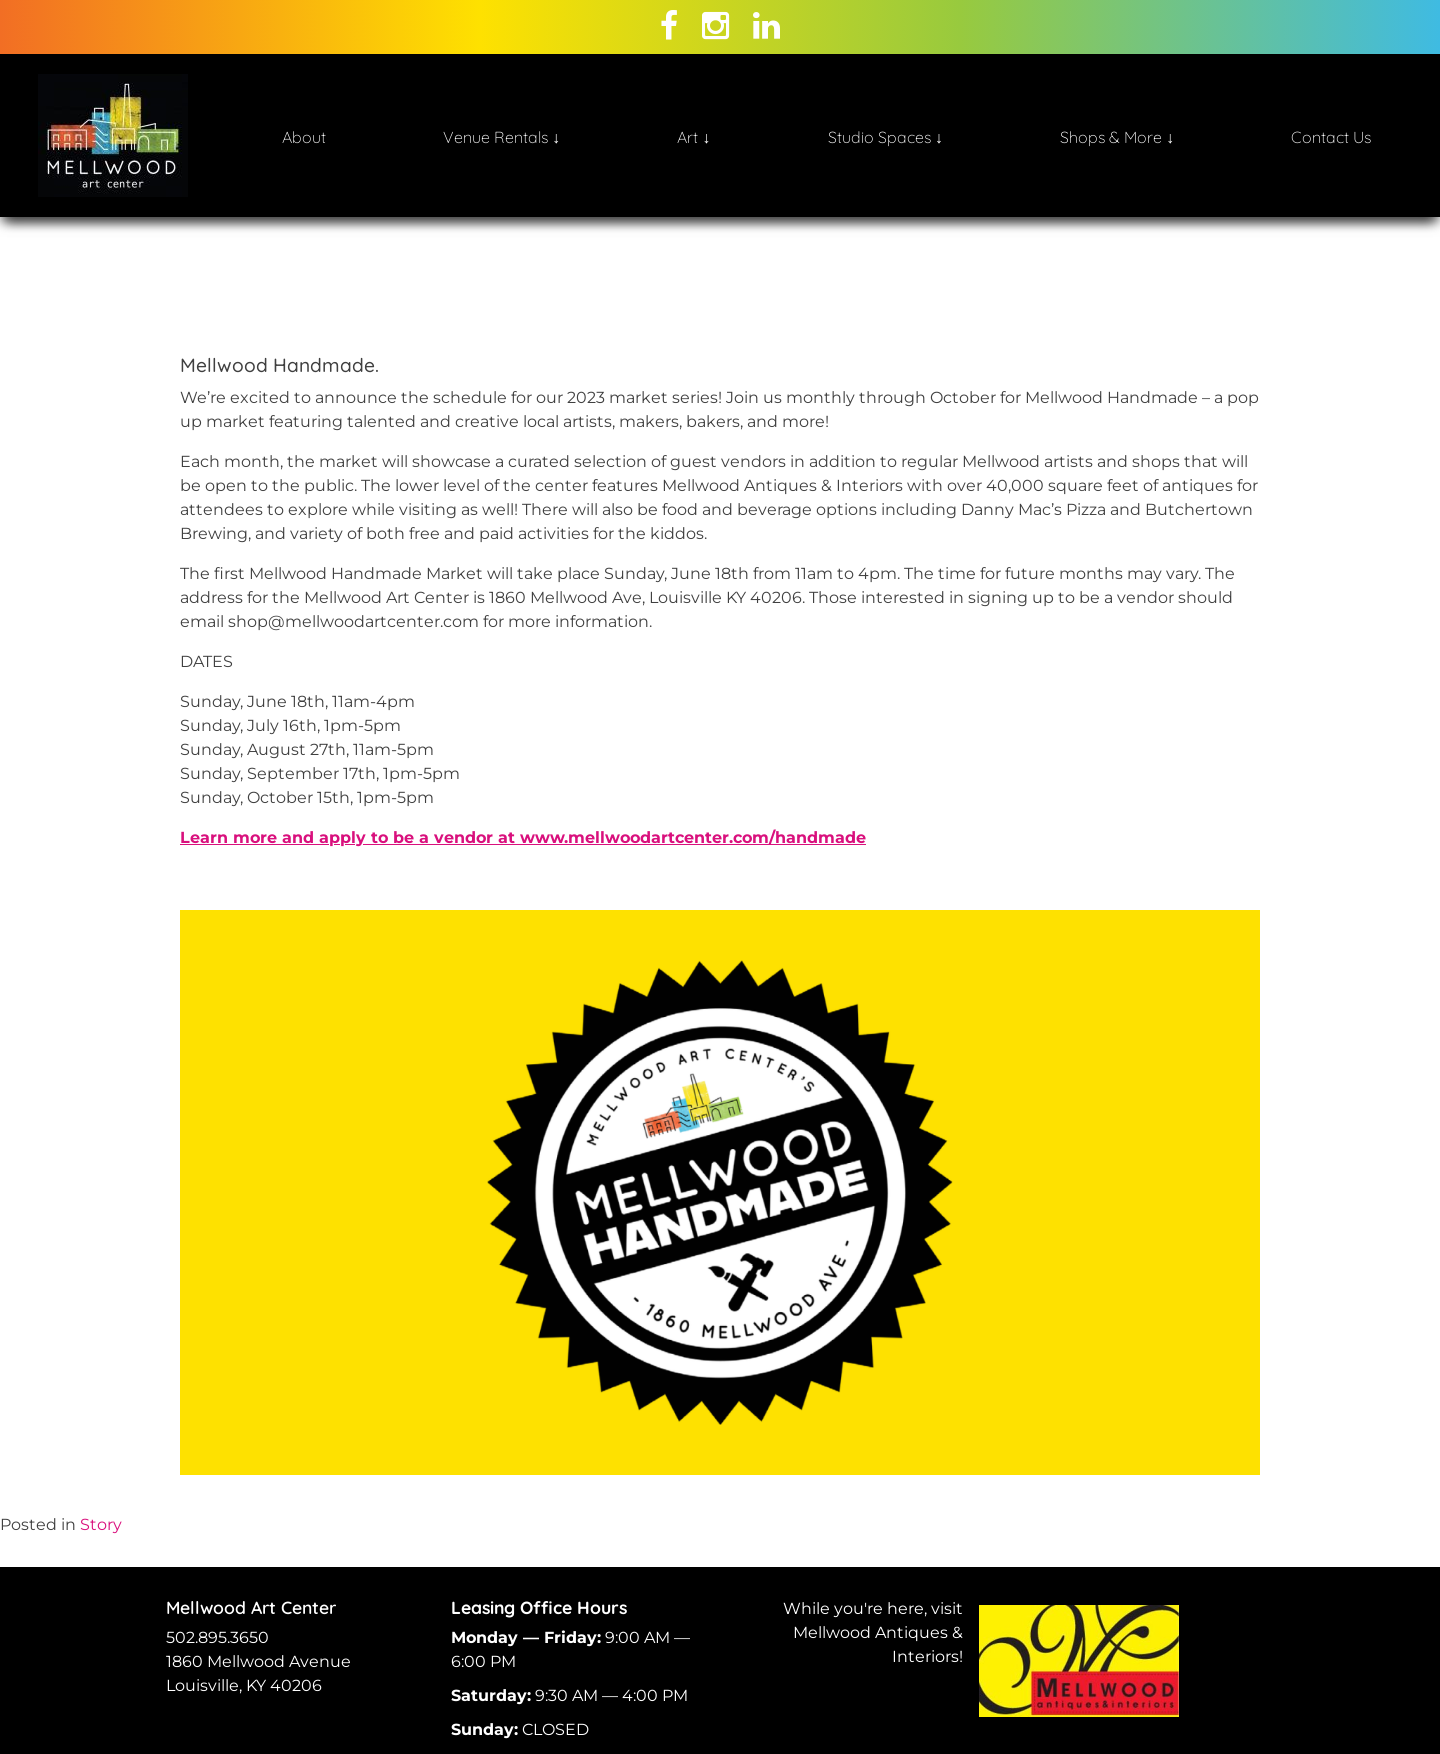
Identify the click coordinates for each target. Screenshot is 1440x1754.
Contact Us (1331, 137)
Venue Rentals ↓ (501, 137)
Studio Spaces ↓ (885, 137)
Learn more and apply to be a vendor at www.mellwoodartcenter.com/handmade (523, 837)
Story (101, 1524)
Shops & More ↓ (1117, 137)
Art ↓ (693, 137)
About (304, 137)
